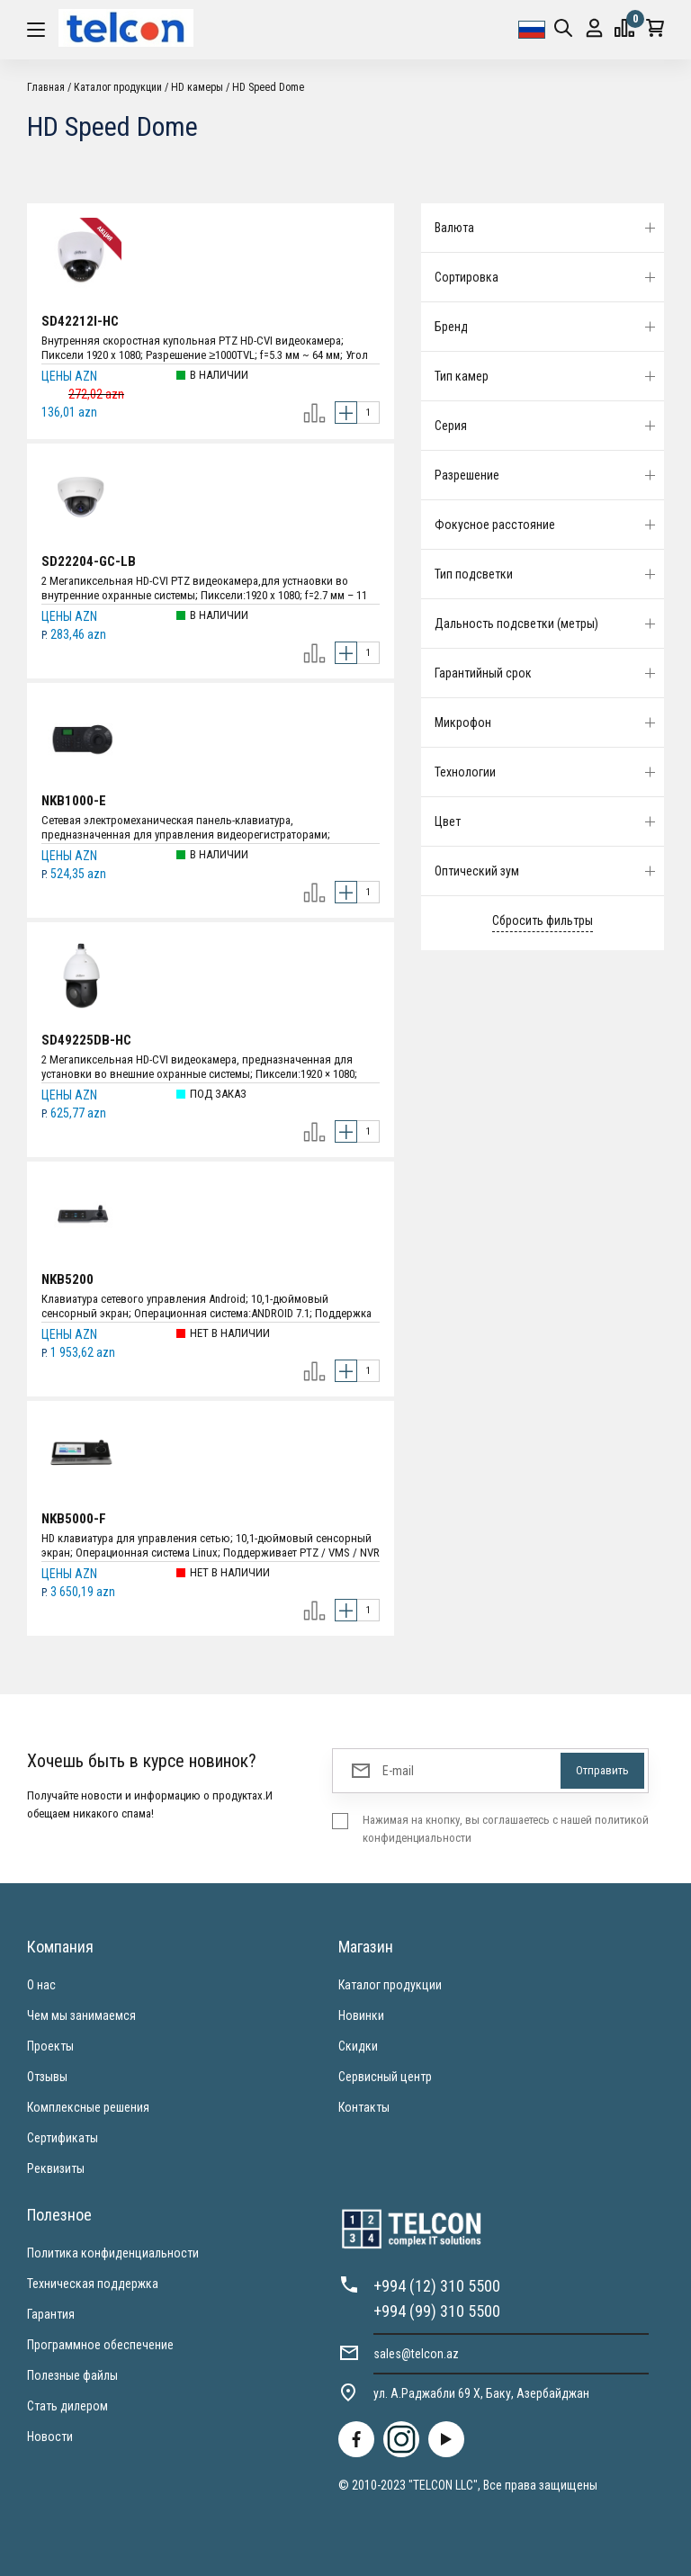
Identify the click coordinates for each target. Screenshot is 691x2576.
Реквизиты (56, 2168)
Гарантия (51, 2314)
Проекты (50, 2046)
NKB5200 (67, 1279)
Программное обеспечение (100, 2345)
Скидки (358, 2046)
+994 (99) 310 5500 (436, 2311)
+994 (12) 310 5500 (436, 2285)
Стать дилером (67, 2406)
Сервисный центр (385, 2076)
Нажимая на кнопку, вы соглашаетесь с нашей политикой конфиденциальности (506, 1828)
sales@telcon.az (416, 2354)
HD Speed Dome (268, 87)
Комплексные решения (88, 2107)
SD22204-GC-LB (88, 561)
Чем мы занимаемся (81, 2015)
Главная (46, 87)
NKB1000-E (73, 801)
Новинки (361, 2015)
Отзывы (47, 2076)
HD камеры (197, 87)
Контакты (364, 2107)
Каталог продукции (118, 87)
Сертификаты (62, 2138)
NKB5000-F (73, 1519)
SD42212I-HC (80, 321)
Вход (594, 28)
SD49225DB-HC (86, 1040)
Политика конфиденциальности (113, 2253)
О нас (41, 1985)
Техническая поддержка (92, 2283)
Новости (50, 2436)
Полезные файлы (72, 2375)
